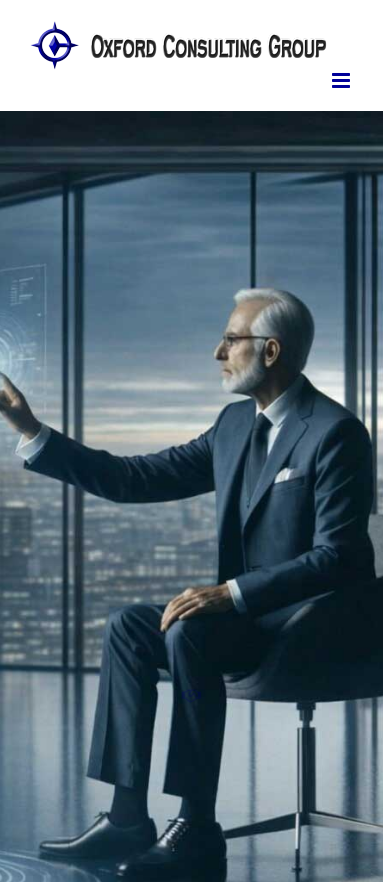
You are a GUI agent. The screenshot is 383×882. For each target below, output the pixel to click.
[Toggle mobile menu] (342, 80)
